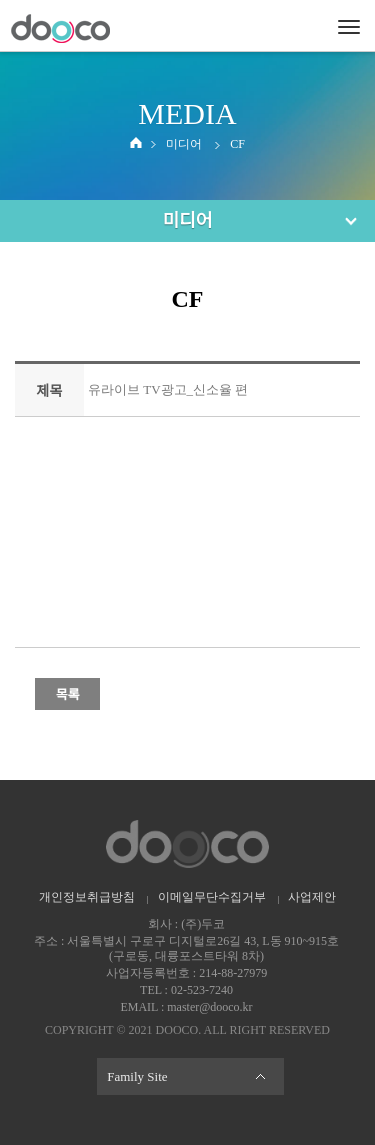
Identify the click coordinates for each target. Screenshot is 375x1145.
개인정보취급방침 (87, 897)
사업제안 (312, 897)
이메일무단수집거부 (212, 897)
